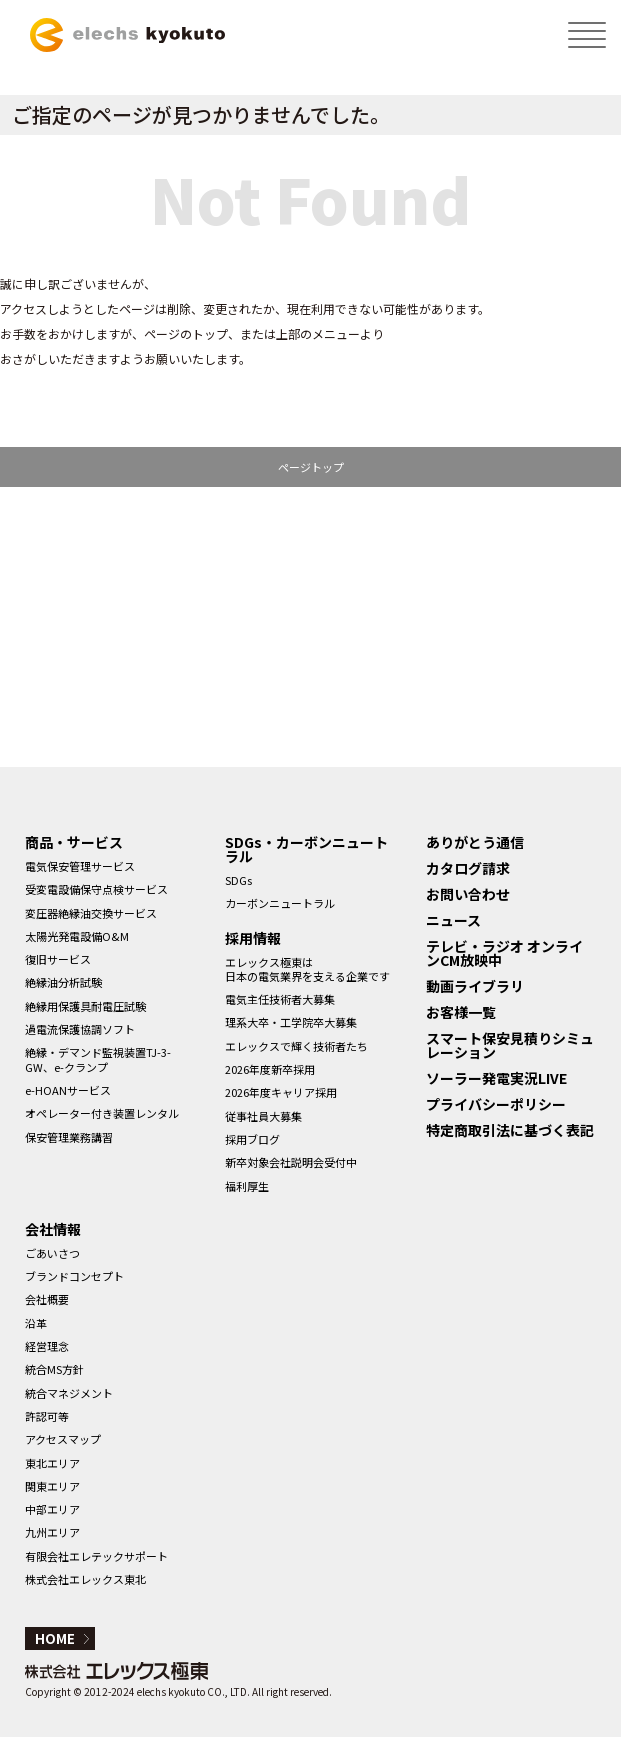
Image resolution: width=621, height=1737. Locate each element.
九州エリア (52, 1532)
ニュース (453, 920)
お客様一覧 (461, 1012)
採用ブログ (252, 1139)
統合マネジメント (69, 1393)
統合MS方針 (54, 1369)
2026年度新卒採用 (270, 1069)
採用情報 (253, 938)
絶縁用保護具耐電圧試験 (85, 1006)
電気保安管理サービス (80, 866)
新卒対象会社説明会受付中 (291, 1162)
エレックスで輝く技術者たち (296, 1046)
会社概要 (47, 1299)
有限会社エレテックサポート (96, 1556)
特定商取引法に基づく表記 (510, 1130)
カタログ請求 (468, 868)
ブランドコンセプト (74, 1276)
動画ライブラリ (475, 986)
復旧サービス (58, 959)
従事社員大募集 (263, 1116)
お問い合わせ (468, 894)
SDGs (238, 880)
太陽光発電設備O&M (77, 936)
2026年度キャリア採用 (281, 1092)
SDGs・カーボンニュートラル (306, 849)
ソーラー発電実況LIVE (496, 1078)
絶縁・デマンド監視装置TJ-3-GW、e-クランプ (98, 1059)
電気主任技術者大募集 (280, 999)
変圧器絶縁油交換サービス (91, 913)
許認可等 (47, 1416)
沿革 (36, 1323)
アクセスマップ (63, 1439)
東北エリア (52, 1463)
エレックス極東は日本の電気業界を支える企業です (307, 969)
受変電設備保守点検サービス (96, 889)
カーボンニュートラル (280, 903)
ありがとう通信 (475, 842)
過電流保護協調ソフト (80, 1029)
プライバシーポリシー (496, 1104)
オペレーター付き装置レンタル (102, 1113)
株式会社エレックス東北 (85, 1579)
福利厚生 (247, 1186)
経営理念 (47, 1346)
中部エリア (52, 1509)
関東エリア (52, 1486)
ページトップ (311, 467)
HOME (55, 1638)
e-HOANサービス (68, 1090)
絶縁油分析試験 (63, 982)
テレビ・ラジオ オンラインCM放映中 (504, 953)
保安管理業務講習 (69, 1137)
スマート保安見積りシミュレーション (510, 1045)
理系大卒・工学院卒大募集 (291, 1022)
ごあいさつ (52, 1253)
